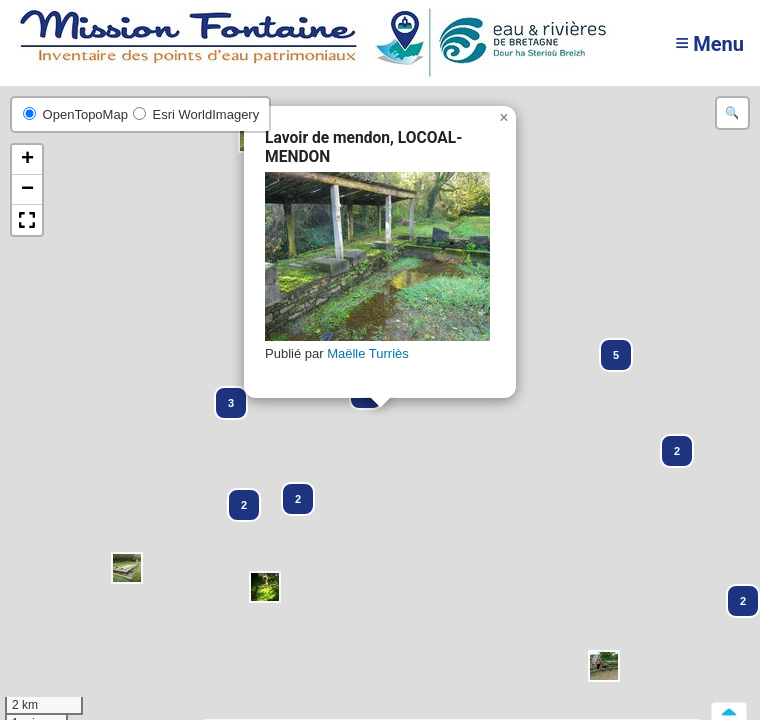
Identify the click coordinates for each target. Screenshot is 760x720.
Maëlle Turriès (368, 353)
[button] (265, 587)
